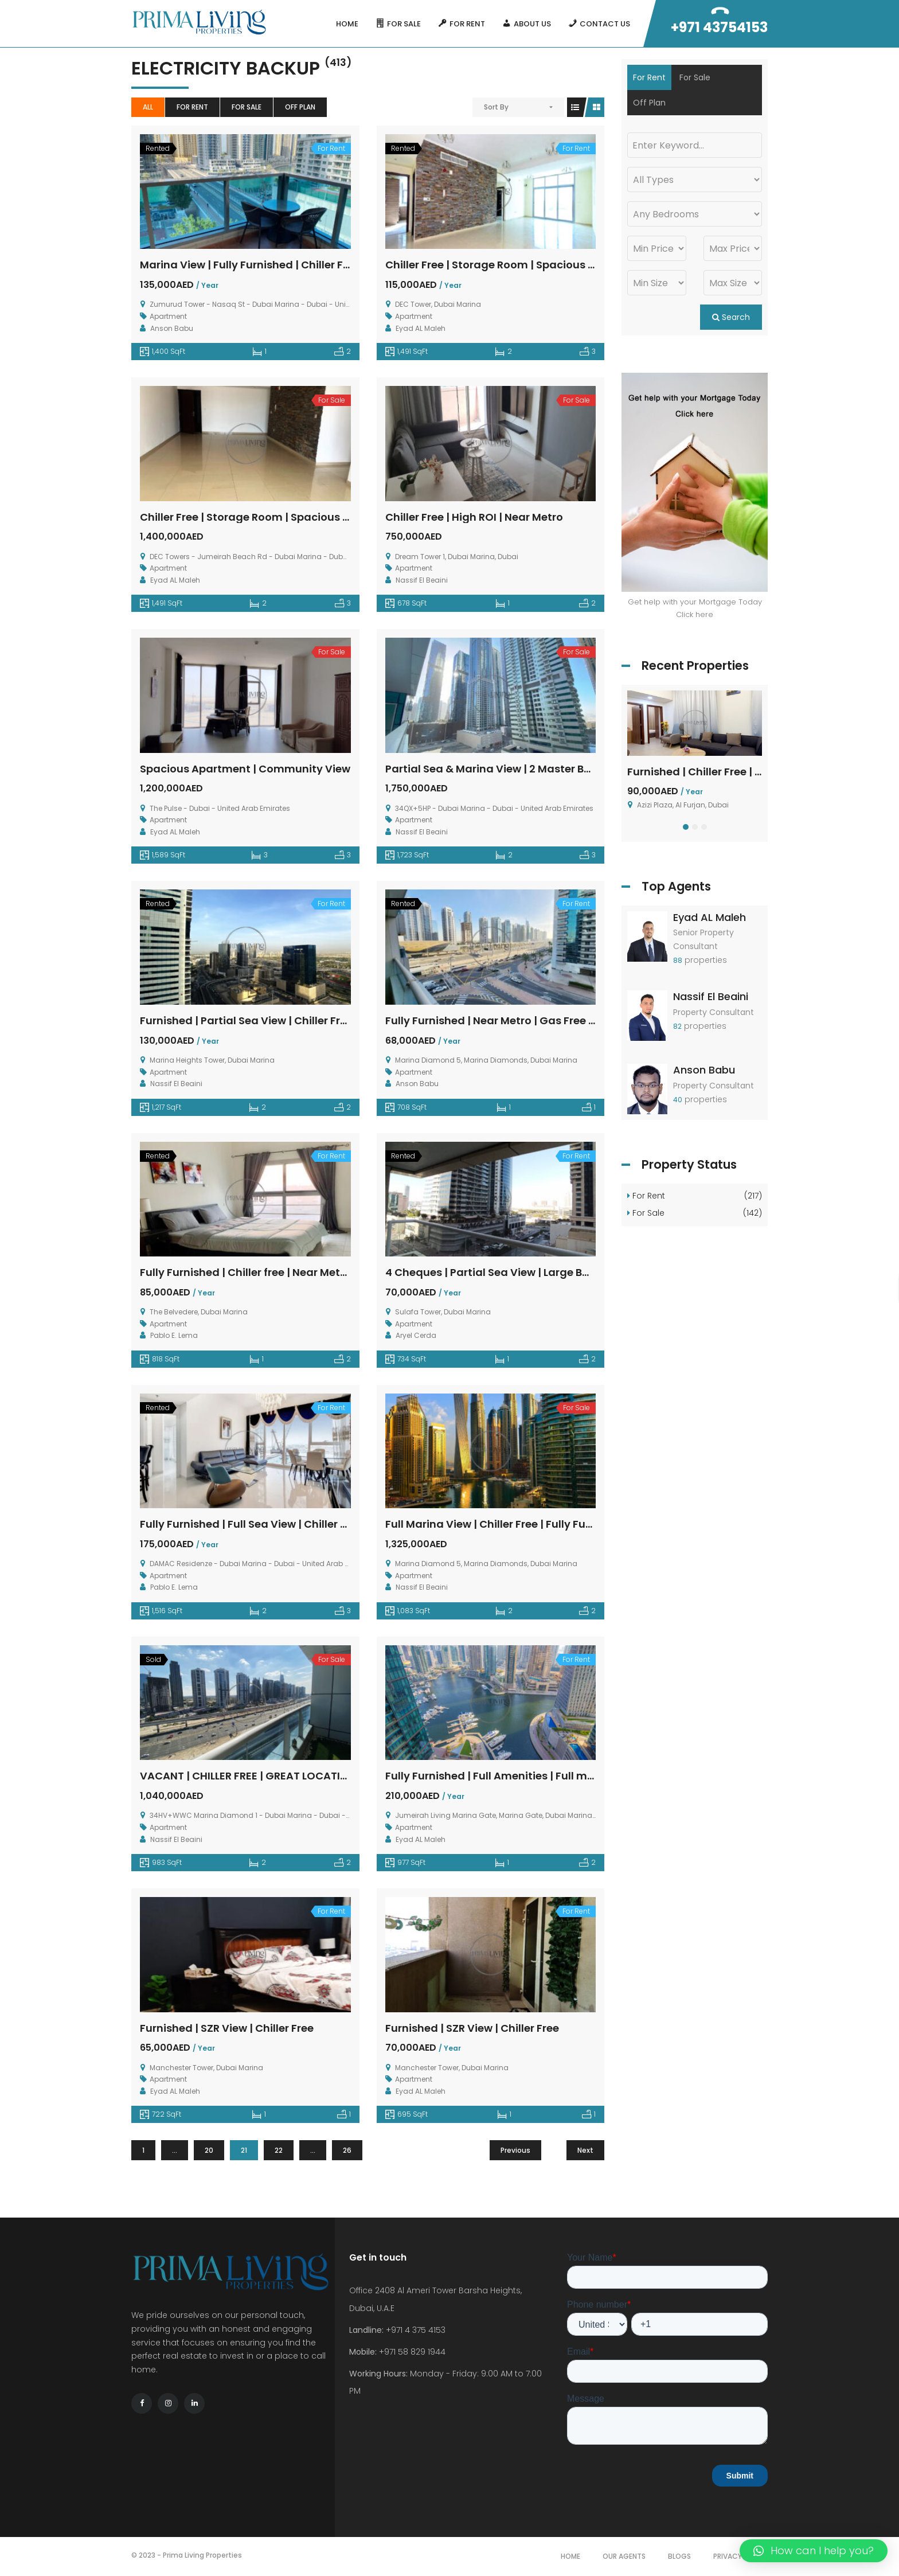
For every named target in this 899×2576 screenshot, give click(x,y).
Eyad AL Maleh (709, 917)
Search (731, 317)
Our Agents (624, 2556)
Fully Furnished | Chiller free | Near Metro (245, 1272)
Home (570, 2556)
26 (347, 2150)
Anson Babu (704, 1070)
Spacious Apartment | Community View (245, 769)
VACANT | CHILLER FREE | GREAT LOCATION (248, 1776)
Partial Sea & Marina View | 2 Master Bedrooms (508, 769)
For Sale (246, 107)
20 (209, 2150)
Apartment (168, 316)
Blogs (679, 2556)
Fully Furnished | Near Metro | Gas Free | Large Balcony (527, 1020)
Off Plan (300, 107)
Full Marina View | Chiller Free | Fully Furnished (505, 1524)
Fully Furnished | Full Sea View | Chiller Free (251, 1524)
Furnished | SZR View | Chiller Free (227, 2028)
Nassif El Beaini (710, 996)
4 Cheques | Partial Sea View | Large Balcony (502, 1272)
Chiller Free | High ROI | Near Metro (474, 517)
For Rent (192, 107)
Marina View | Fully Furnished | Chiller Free (249, 264)
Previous (515, 2150)
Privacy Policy (740, 2556)
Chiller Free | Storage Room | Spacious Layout (504, 264)
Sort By (496, 107)
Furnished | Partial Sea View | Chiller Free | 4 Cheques (278, 1020)
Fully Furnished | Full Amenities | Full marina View (514, 1776)
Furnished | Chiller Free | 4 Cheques (719, 771)
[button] (685, 827)
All (148, 107)
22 (279, 2150)
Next (585, 2150)
